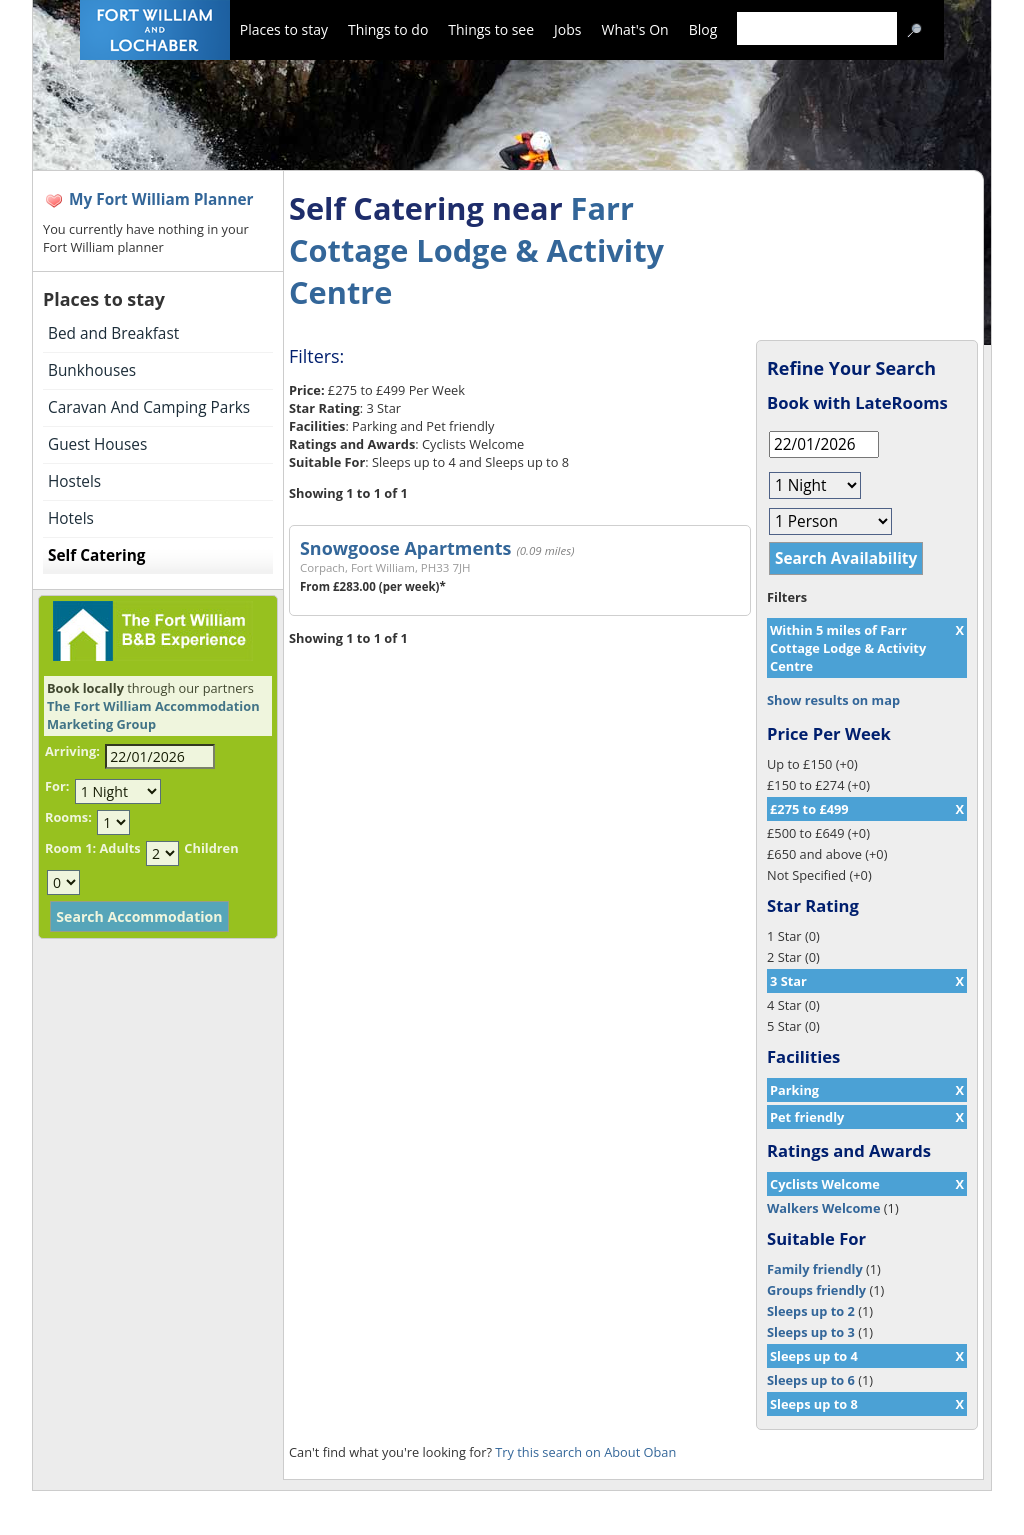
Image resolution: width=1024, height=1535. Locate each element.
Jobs (567, 29)
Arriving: (72, 751)
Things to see (491, 29)
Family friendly (815, 1269)
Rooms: (68, 817)
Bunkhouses (92, 370)
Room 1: (70, 848)
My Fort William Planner (161, 199)
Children (211, 848)
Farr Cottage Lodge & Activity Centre (476, 250)
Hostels (74, 481)
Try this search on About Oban (585, 1452)
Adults (119, 848)
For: (57, 786)
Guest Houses (97, 444)
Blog (703, 29)
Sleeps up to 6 (811, 1380)
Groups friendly (816, 1290)
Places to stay (284, 29)
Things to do (388, 29)
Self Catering (96, 555)
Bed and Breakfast (113, 333)
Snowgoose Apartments (405, 548)
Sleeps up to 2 (811, 1311)
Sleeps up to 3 (811, 1332)
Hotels (71, 518)
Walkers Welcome (823, 1208)
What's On (635, 29)
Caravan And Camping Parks (149, 407)
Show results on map (833, 700)
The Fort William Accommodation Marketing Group (153, 715)
